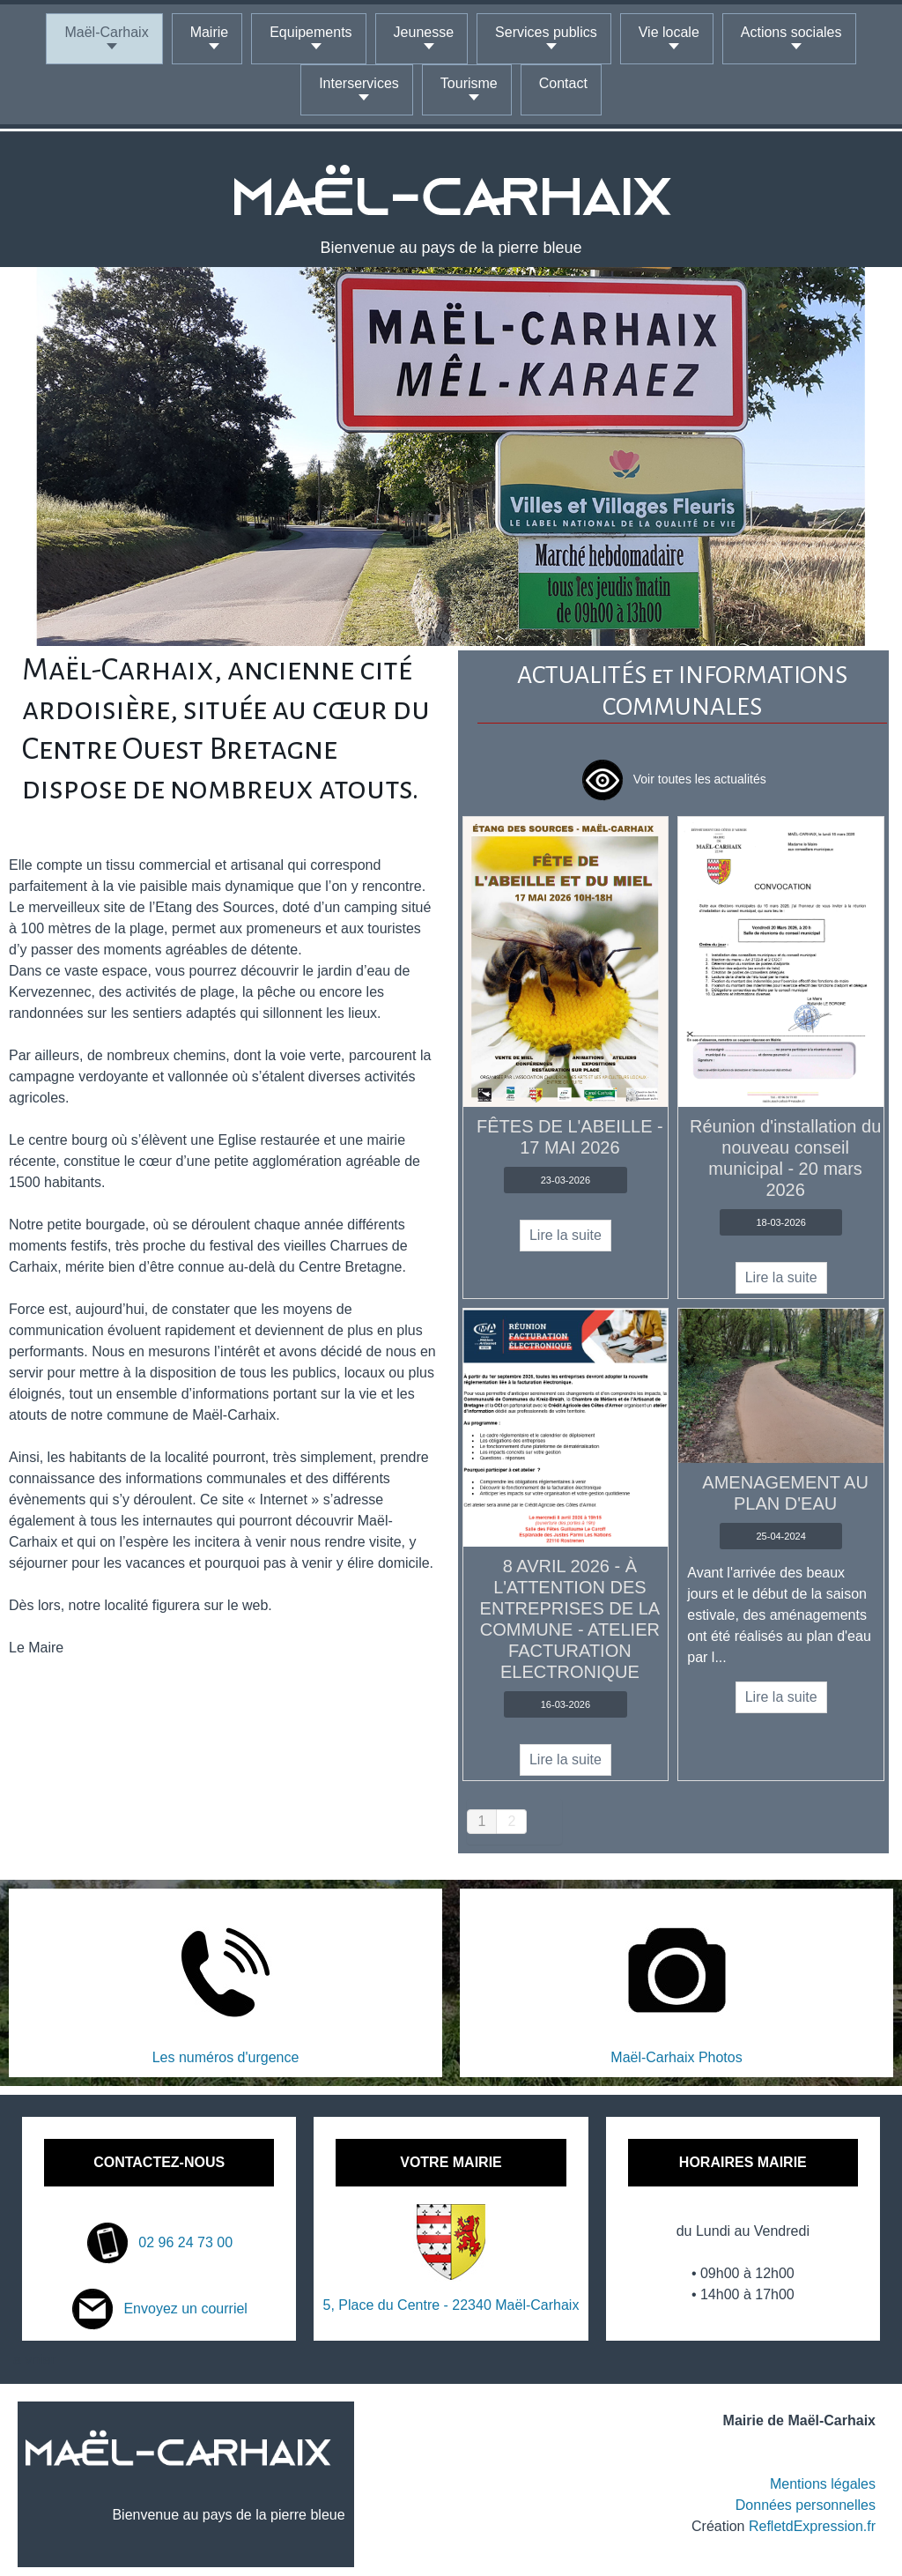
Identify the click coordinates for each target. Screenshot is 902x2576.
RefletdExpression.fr (812, 2526)
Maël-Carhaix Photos (676, 2057)
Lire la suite (565, 1235)
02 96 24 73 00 (159, 2242)
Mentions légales (823, 2483)
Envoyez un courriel (159, 2308)
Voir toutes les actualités (673, 779)
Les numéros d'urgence (225, 2057)
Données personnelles (806, 2505)
